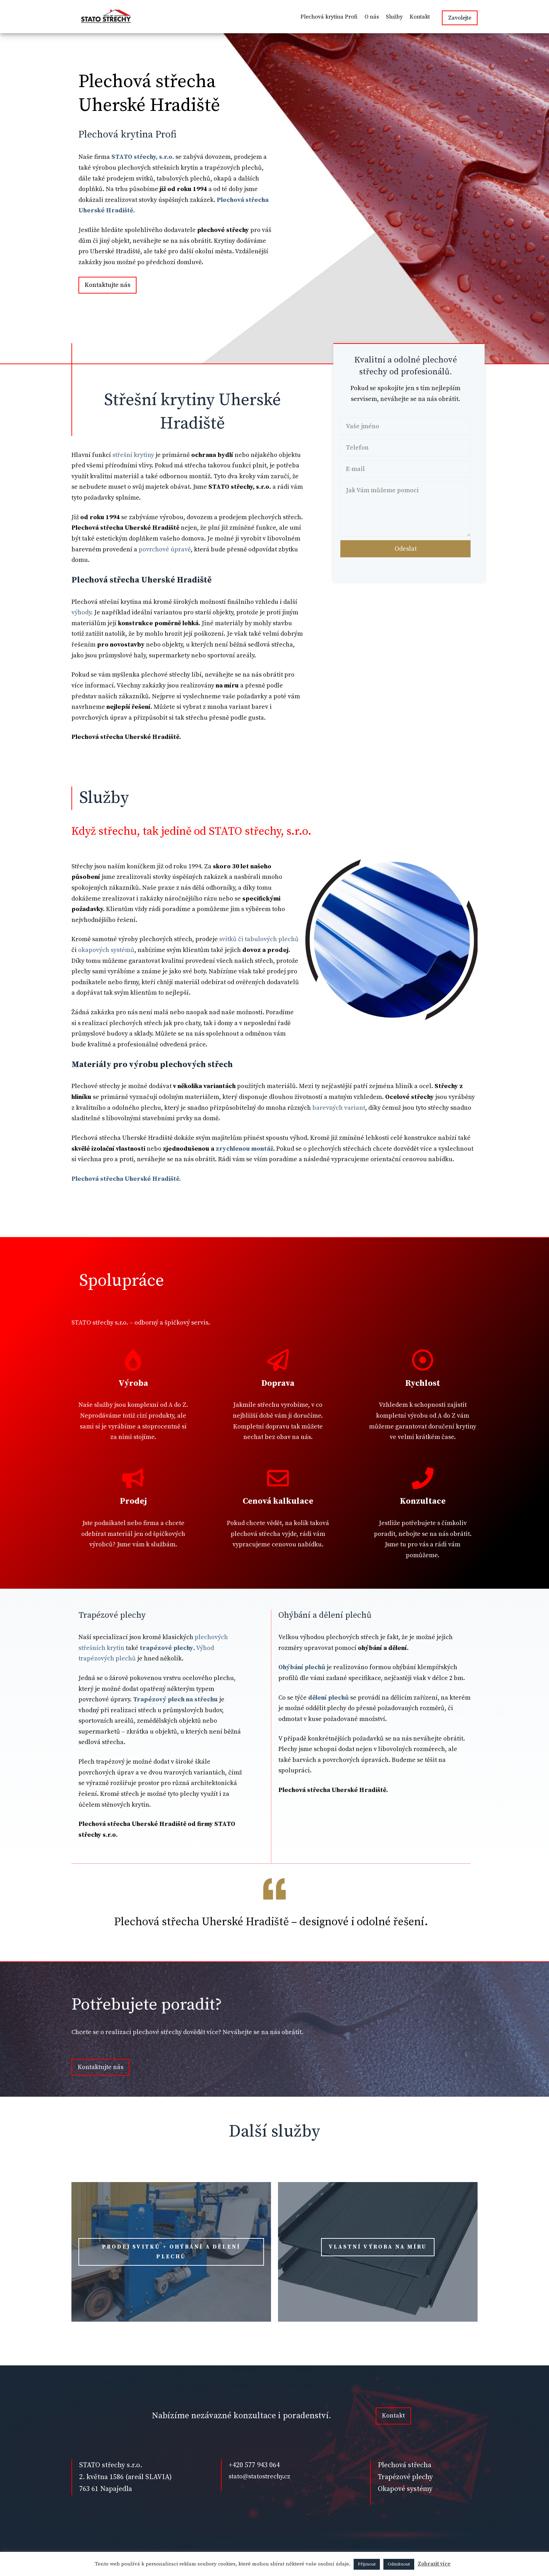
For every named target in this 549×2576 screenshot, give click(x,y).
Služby (394, 16)
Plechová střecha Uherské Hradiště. (126, 1179)
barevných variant (338, 1108)
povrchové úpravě (165, 549)
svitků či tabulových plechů (259, 939)
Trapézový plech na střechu (176, 1699)
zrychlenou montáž (243, 1149)
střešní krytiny (133, 455)
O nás (371, 16)
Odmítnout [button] (399, 2564)
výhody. (82, 612)
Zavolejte (459, 17)
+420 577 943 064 (254, 2465)
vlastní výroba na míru (378, 2246)
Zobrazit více (434, 2564)
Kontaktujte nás (107, 285)
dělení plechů (328, 1698)
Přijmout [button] (367, 2564)
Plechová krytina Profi (328, 16)
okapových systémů (106, 950)
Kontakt (420, 16)
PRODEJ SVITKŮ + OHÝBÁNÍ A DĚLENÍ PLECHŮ (171, 2251)
